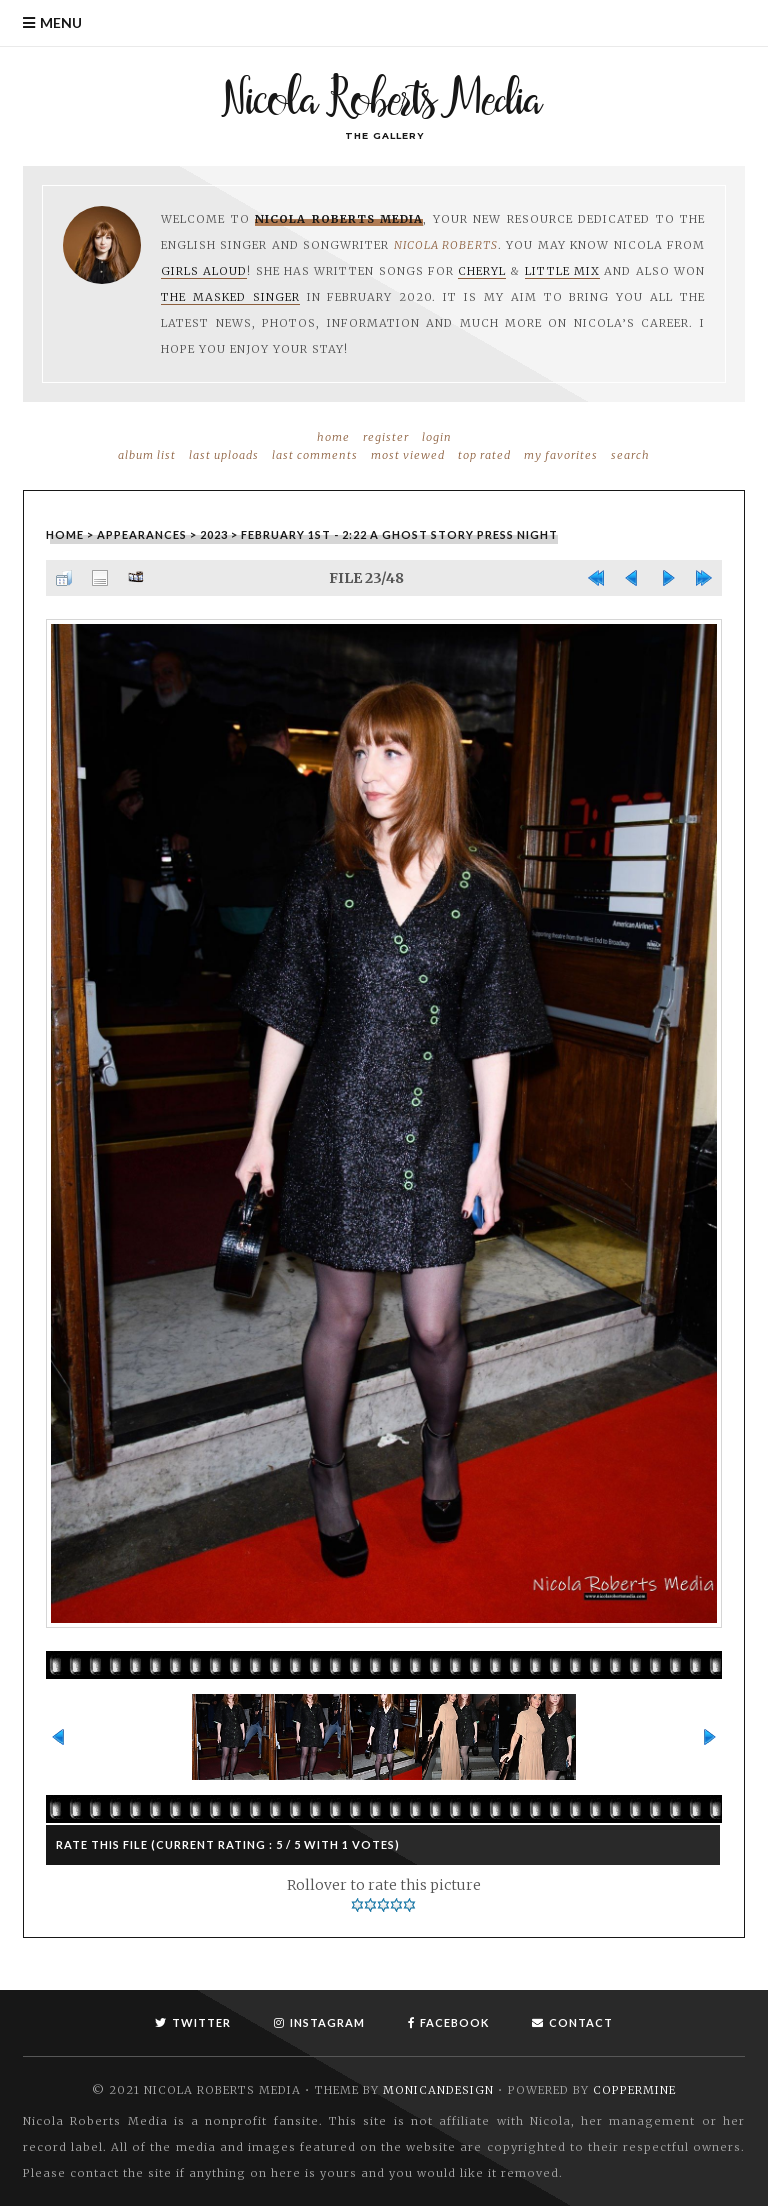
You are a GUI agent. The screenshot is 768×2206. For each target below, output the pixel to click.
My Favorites (561, 455)
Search (630, 455)
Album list (147, 455)
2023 (214, 534)
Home (333, 437)
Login (437, 437)
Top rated (484, 455)
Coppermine (634, 2090)
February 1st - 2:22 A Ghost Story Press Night (399, 534)
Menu (61, 22)
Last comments (315, 455)
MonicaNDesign (438, 2090)
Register (386, 437)
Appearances (142, 534)
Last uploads (224, 455)
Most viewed (408, 455)
